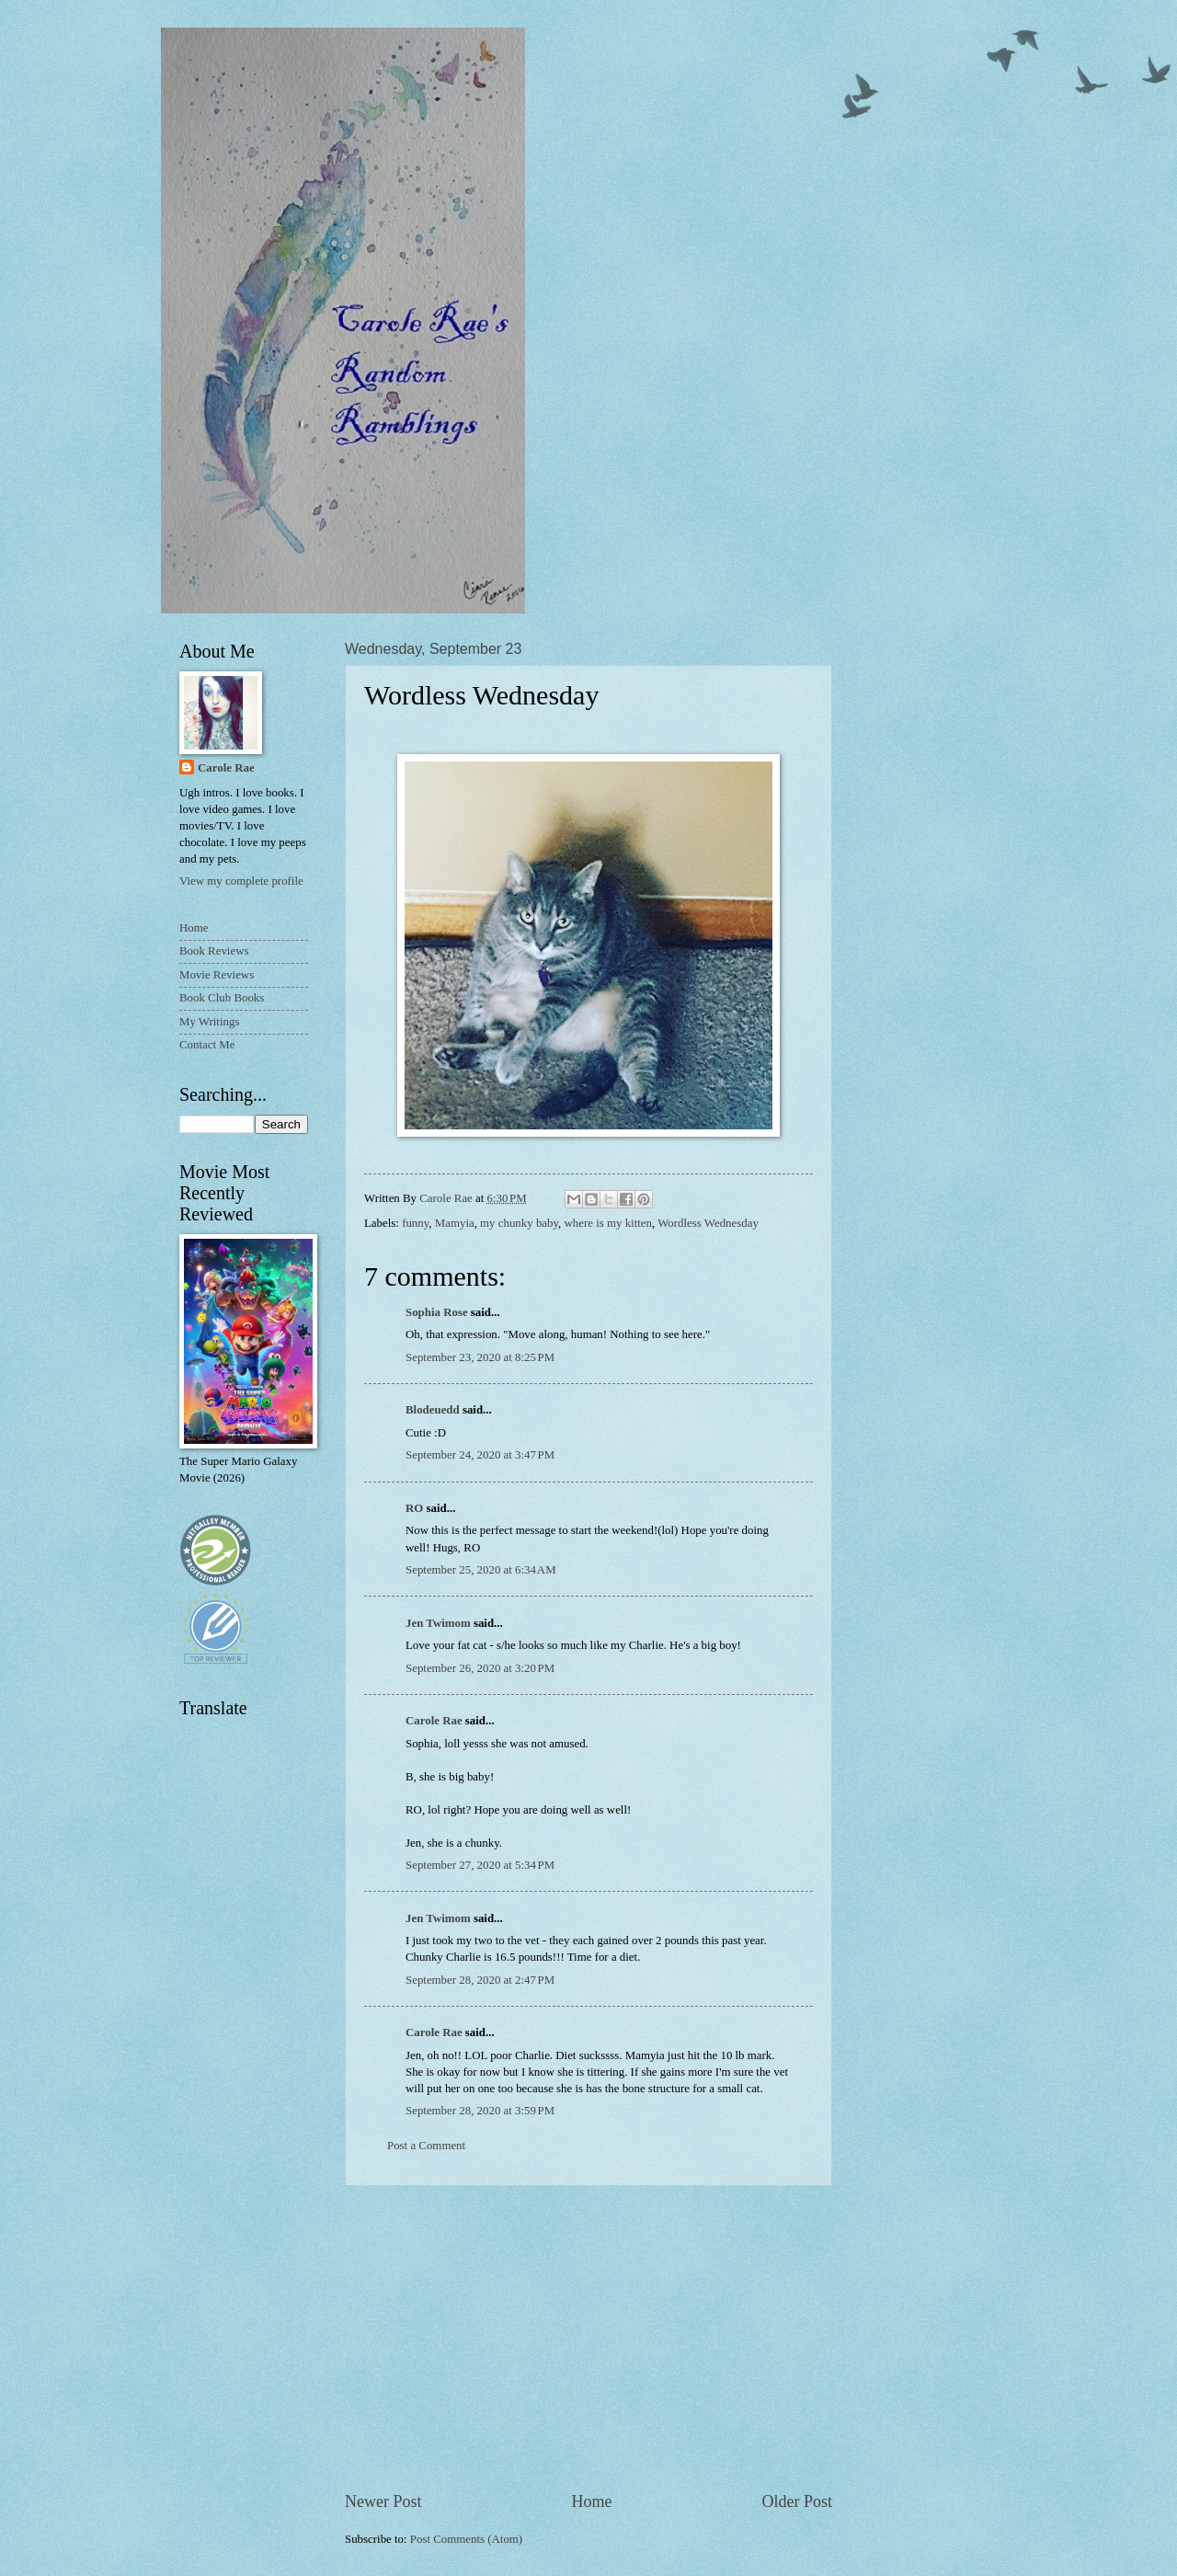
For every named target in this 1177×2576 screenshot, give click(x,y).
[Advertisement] (588, 2338)
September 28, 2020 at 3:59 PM (480, 2110)
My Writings (209, 1021)
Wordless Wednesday (708, 1223)
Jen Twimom (438, 1623)
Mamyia (454, 1223)
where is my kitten (608, 1223)
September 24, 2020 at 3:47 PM (480, 1454)
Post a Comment (426, 2145)
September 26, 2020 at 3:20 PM (480, 1668)
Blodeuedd (433, 1409)
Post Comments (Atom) (466, 2539)
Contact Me (206, 1044)
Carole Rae (434, 1720)
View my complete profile (241, 881)
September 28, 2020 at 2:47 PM (480, 1980)
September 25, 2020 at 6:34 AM (481, 1569)
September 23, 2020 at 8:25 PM (480, 1357)
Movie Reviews (216, 974)
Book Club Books (221, 997)
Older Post (796, 2501)
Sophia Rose (437, 1312)
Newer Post (383, 2501)
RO (414, 1508)
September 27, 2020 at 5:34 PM (480, 1865)
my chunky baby (519, 1223)
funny (415, 1223)
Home (591, 2501)
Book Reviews (213, 951)
